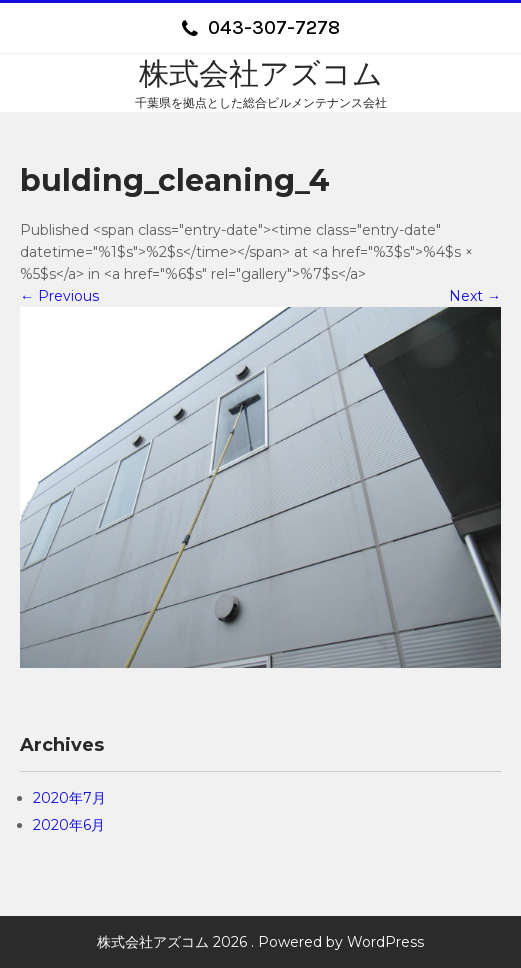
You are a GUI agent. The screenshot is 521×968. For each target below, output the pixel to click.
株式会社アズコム (261, 73)
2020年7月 (69, 798)
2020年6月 (69, 825)
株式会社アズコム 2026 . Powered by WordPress (260, 942)
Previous (59, 296)
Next (475, 296)
